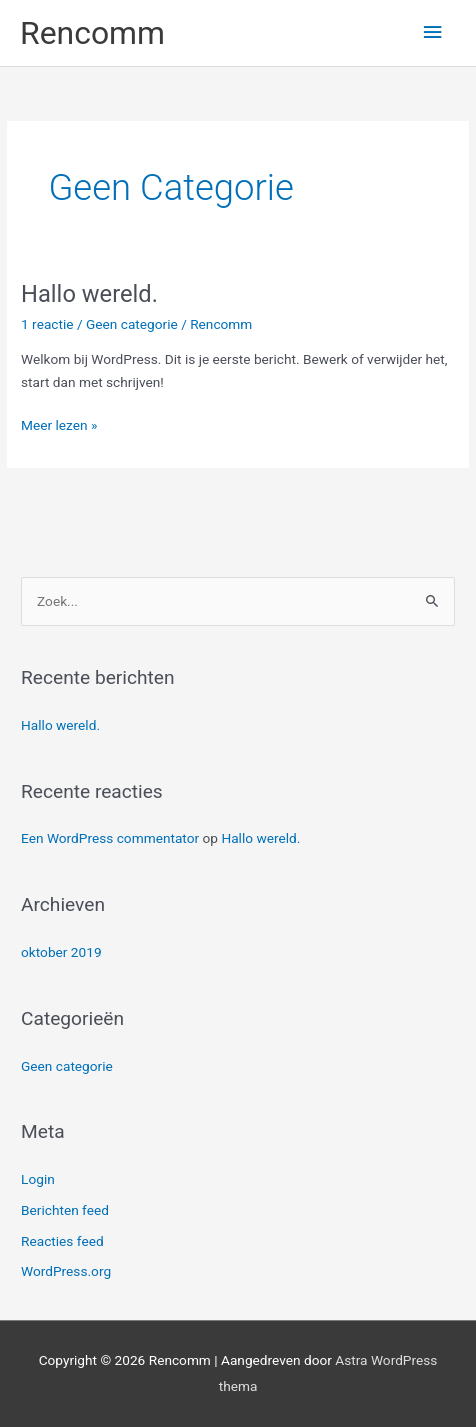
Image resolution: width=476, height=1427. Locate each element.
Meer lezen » (59, 423)
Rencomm (92, 33)
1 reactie (47, 324)
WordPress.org (66, 1271)
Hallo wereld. (89, 294)
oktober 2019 (61, 952)
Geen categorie (132, 324)
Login (38, 1179)
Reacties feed (62, 1241)
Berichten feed (65, 1210)
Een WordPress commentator (110, 838)
